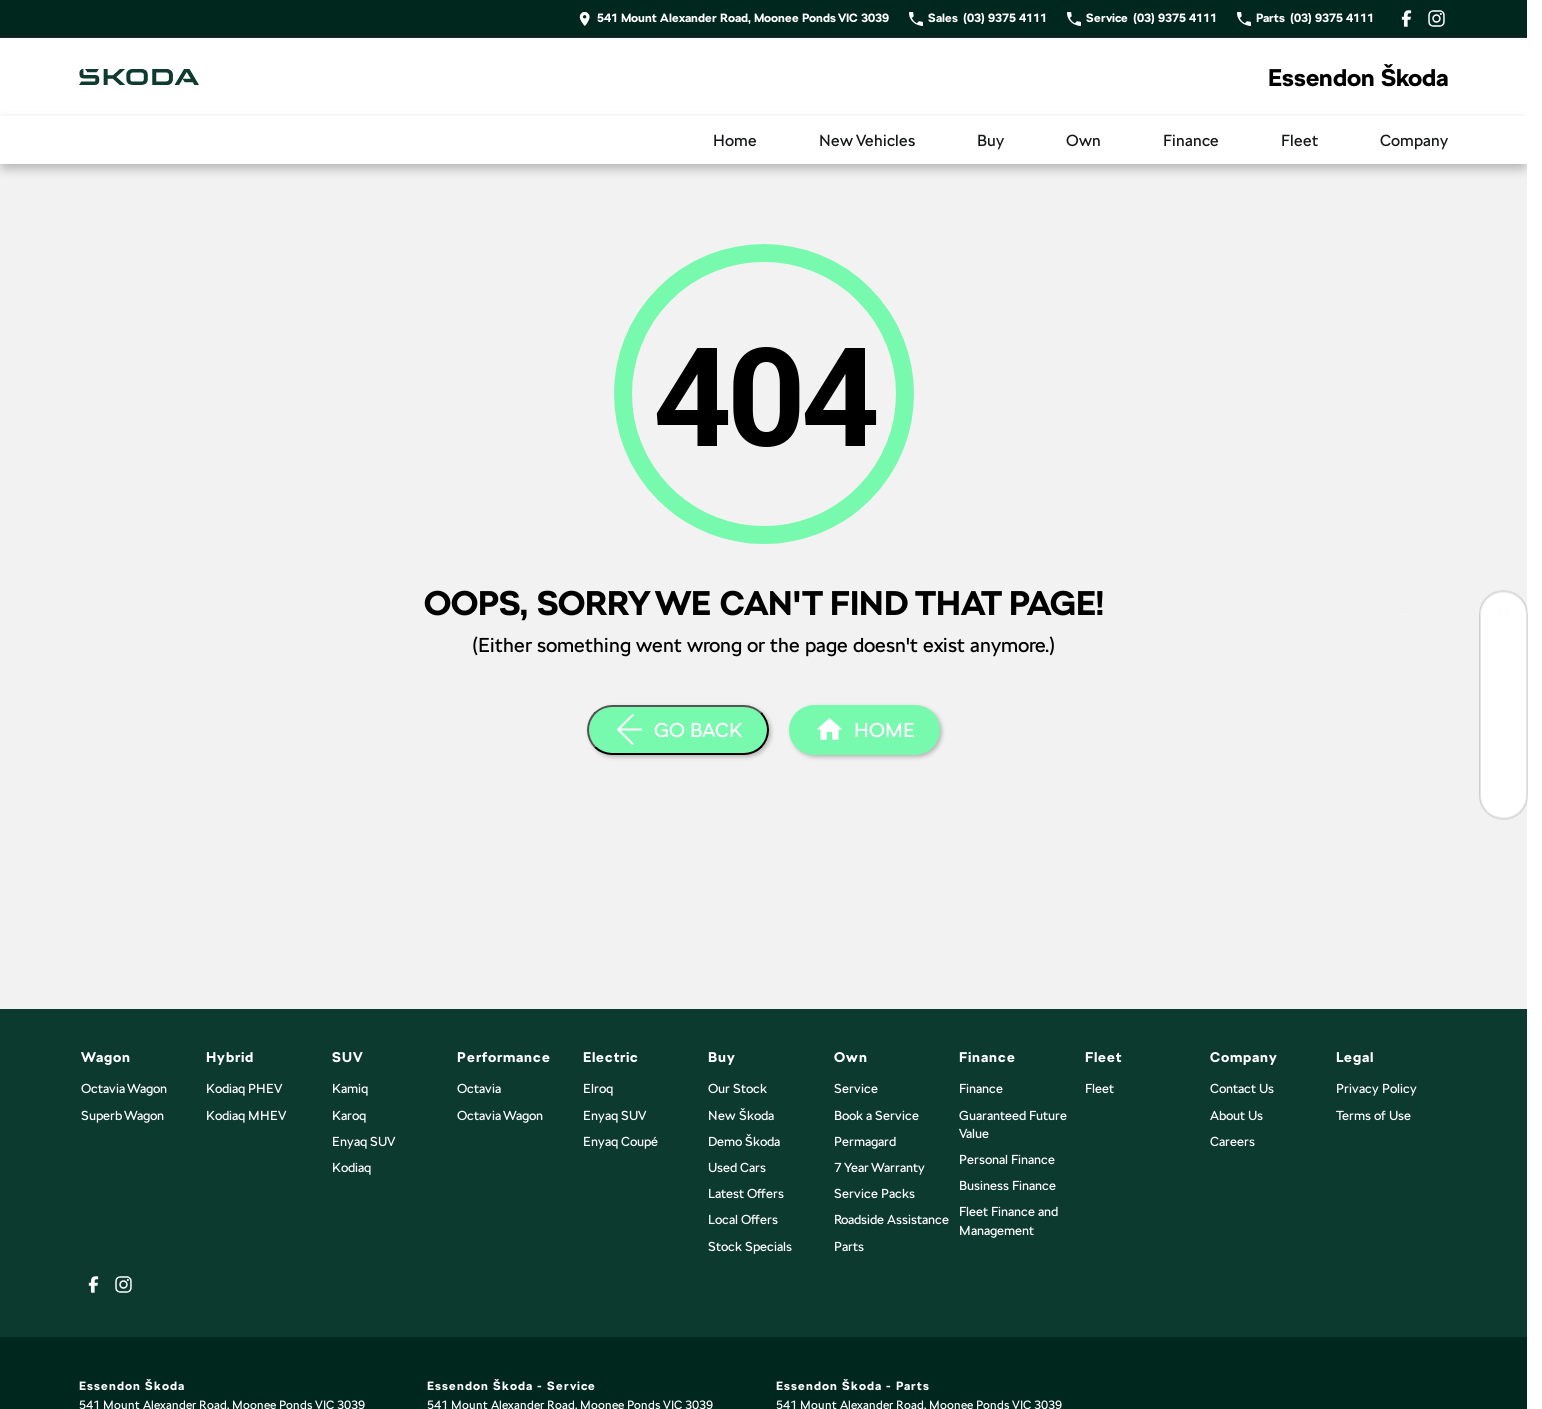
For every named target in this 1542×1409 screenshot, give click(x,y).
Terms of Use (1373, 1115)
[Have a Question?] (1503, 794)
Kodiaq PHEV (244, 1088)
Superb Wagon (122, 1115)
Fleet (1299, 140)
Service (856, 1088)
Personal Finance (1007, 1159)
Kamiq (350, 1088)
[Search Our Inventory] (1503, 614)
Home (735, 140)
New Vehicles (867, 140)
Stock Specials (750, 1246)
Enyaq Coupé (620, 1141)
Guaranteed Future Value (1013, 1124)
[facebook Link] (1406, 18)
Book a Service (876, 1115)
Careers (1232, 1141)
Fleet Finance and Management (1008, 1220)
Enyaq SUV (363, 1141)
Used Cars (737, 1167)
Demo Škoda (744, 1141)
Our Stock (737, 1088)
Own (1083, 140)
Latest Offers (746, 1193)
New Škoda (741, 1115)
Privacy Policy (1376, 1088)
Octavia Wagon (124, 1088)
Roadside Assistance (891, 1219)
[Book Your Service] (1503, 704)
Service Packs (874, 1193)
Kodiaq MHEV (246, 1115)
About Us (1236, 1115)
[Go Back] (678, 730)
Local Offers (743, 1219)
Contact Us (1242, 1088)
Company (1414, 140)
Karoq (349, 1115)
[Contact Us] (733, 18)
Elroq (598, 1088)
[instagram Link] (1436, 18)
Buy (990, 140)
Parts (849, 1246)
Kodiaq (351, 1167)
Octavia (479, 1088)
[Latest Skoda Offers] (1503, 749)
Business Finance (1007, 1185)
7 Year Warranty (879, 1167)
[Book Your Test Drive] (1503, 659)
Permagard (865, 1141)
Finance (1191, 140)
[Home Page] (139, 77)
